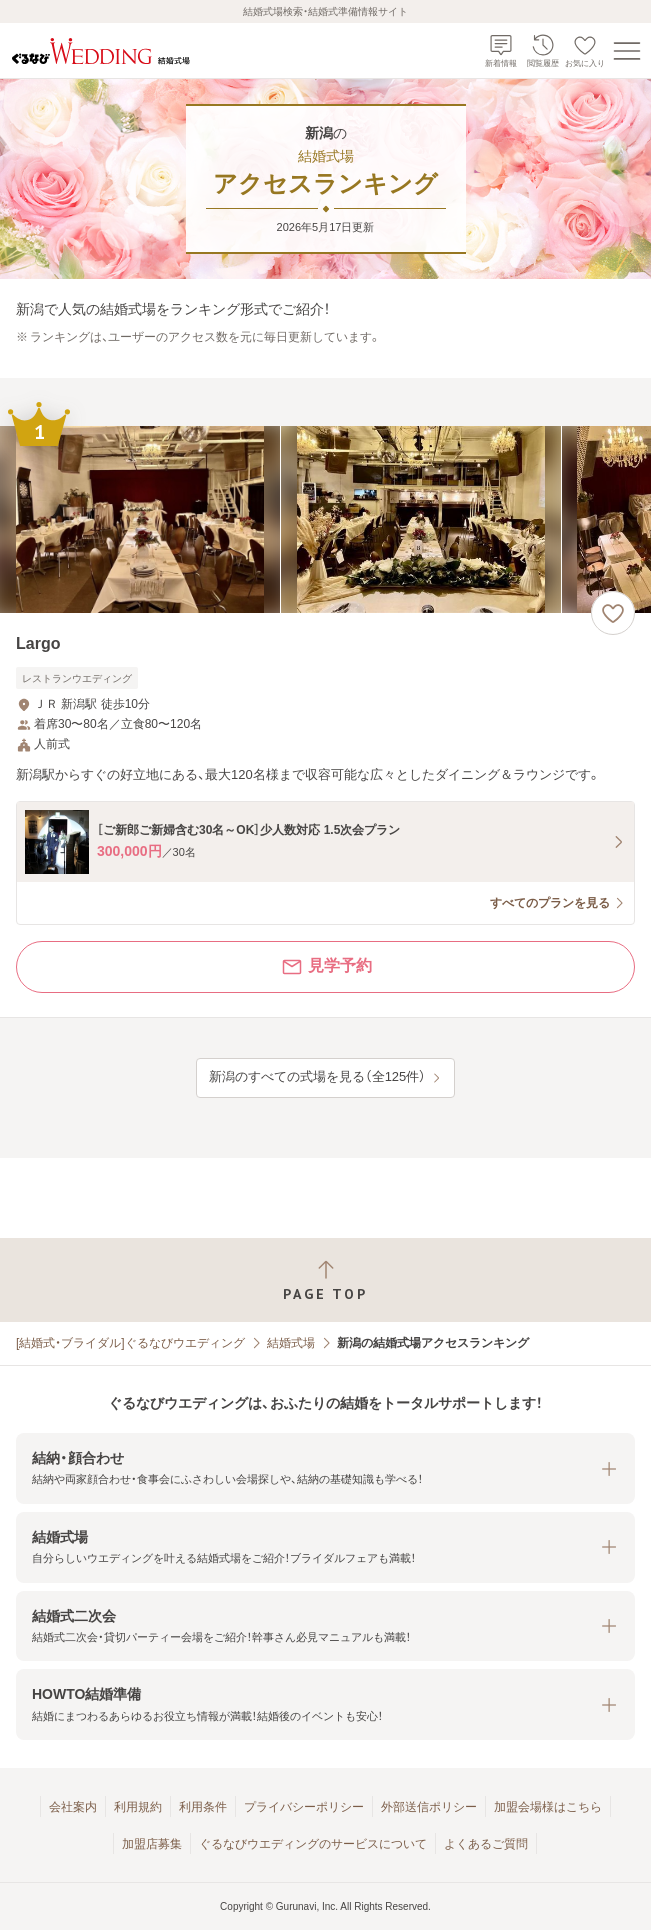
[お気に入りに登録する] (613, 613)
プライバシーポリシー (304, 1807)
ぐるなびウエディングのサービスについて (313, 1844)
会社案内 (73, 1807)
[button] (325, 1468)
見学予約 (326, 967)
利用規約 (138, 1807)
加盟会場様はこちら (548, 1807)
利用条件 (203, 1807)
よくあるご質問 (486, 1844)
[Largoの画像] (325, 519)
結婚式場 (291, 1343)
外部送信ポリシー (429, 1807)
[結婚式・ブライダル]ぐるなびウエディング (130, 1343)
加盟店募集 (152, 1844)
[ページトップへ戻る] (325, 1280)
